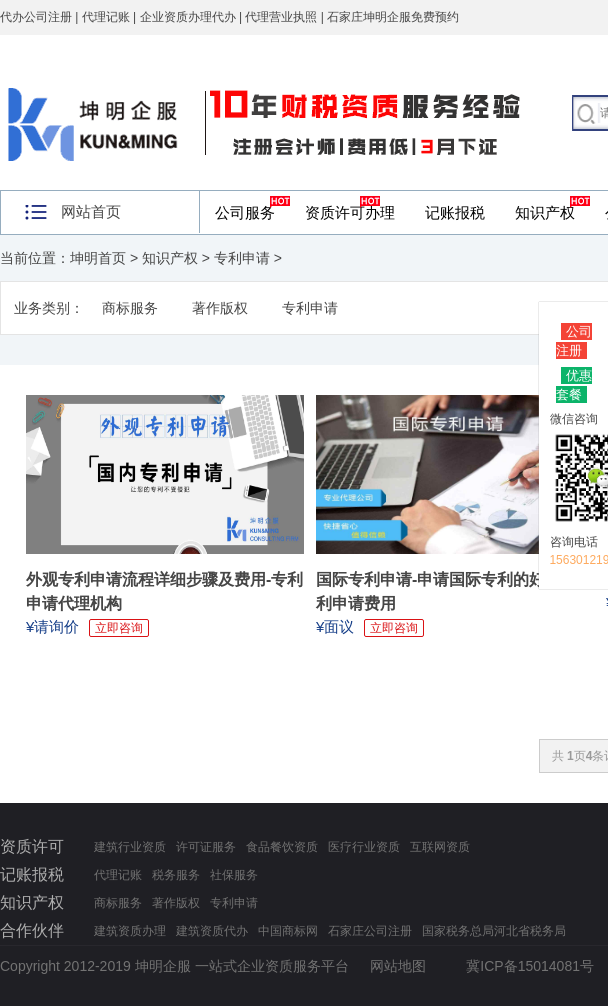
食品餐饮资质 (282, 847)
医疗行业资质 (364, 847)
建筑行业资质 (130, 847)
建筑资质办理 (130, 931)
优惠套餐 (574, 385)
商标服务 (130, 308)
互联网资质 (440, 847)
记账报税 (455, 212)
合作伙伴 (32, 930)
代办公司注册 (36, 17)
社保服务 (234, 875)
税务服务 (176, 875)
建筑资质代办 (212, 931)
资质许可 (32, 846)
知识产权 (545, 212)
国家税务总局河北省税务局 (494, 931)
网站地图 (398, 966)
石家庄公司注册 (370, 931)
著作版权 (220, 308)
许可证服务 (206, 847)
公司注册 (574, 341)
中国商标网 (288, 931)
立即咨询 (119, 628)
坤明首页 (98, 258)
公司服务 (245, 212)
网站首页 (91, 211)
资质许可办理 (350, 212)
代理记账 (118, 875)
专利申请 (242, 258)
